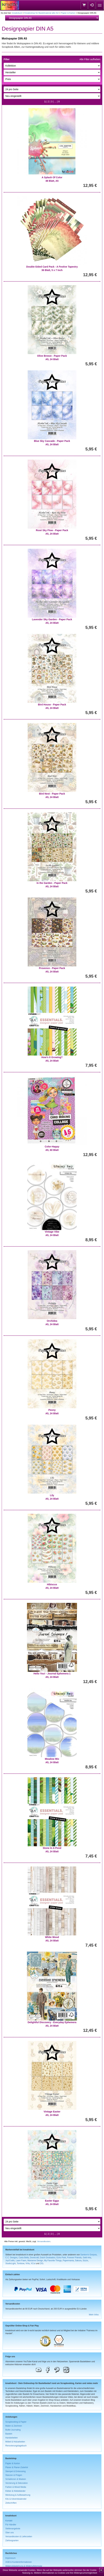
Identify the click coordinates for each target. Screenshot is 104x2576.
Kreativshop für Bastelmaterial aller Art (41, 13)
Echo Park (61, 2257)
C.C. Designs (11, 2257)
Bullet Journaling (13, 2430)
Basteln (8, 2434)
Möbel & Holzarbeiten (15, 2442)
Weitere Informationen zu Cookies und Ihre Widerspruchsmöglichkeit (65, 2573)
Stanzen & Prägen (13, 2475)
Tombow (20, 2263)
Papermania (68, 2260)
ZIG (41, 2263)
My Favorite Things (53, 2260)
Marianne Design (35, 2260)
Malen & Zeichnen (13, 2426)
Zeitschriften (11, 2503)
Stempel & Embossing (15, 2471)
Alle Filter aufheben (89, 59)
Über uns (9, 2532)
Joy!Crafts (10, 2260)
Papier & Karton (68, 13)
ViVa (27, 2263)
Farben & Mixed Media (15, 2487)
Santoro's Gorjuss (88, 2254)
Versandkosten (43, 2241)
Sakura (78, 2260)
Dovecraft (34, 2257)
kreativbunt (17, 13)
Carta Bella (24, 2257)
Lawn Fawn (21, 2260)
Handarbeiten (11, 2438)
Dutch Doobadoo (47, 2257)
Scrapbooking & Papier (15, 2422)
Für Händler (10, 2524)
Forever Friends (74, 2257)
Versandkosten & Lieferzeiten (18, 2536)
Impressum (10, 2558)
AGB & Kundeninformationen (18, 2562)
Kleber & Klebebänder (15, 2491)
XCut (33, 2263)
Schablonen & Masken (15, 2479)
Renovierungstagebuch (15, 2445)
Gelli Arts (87, 2257)
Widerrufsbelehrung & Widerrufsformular (23, 2566)
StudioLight (10, 2263)
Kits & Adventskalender (15, 2499)
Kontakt (8, 2520)
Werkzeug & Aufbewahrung (17, 2495)
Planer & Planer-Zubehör (16, 2467)
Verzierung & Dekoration (16, 2483)
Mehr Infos (94, 2314)
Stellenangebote (12, 2528)
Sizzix (85, 2260)
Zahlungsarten (12, 2540)
